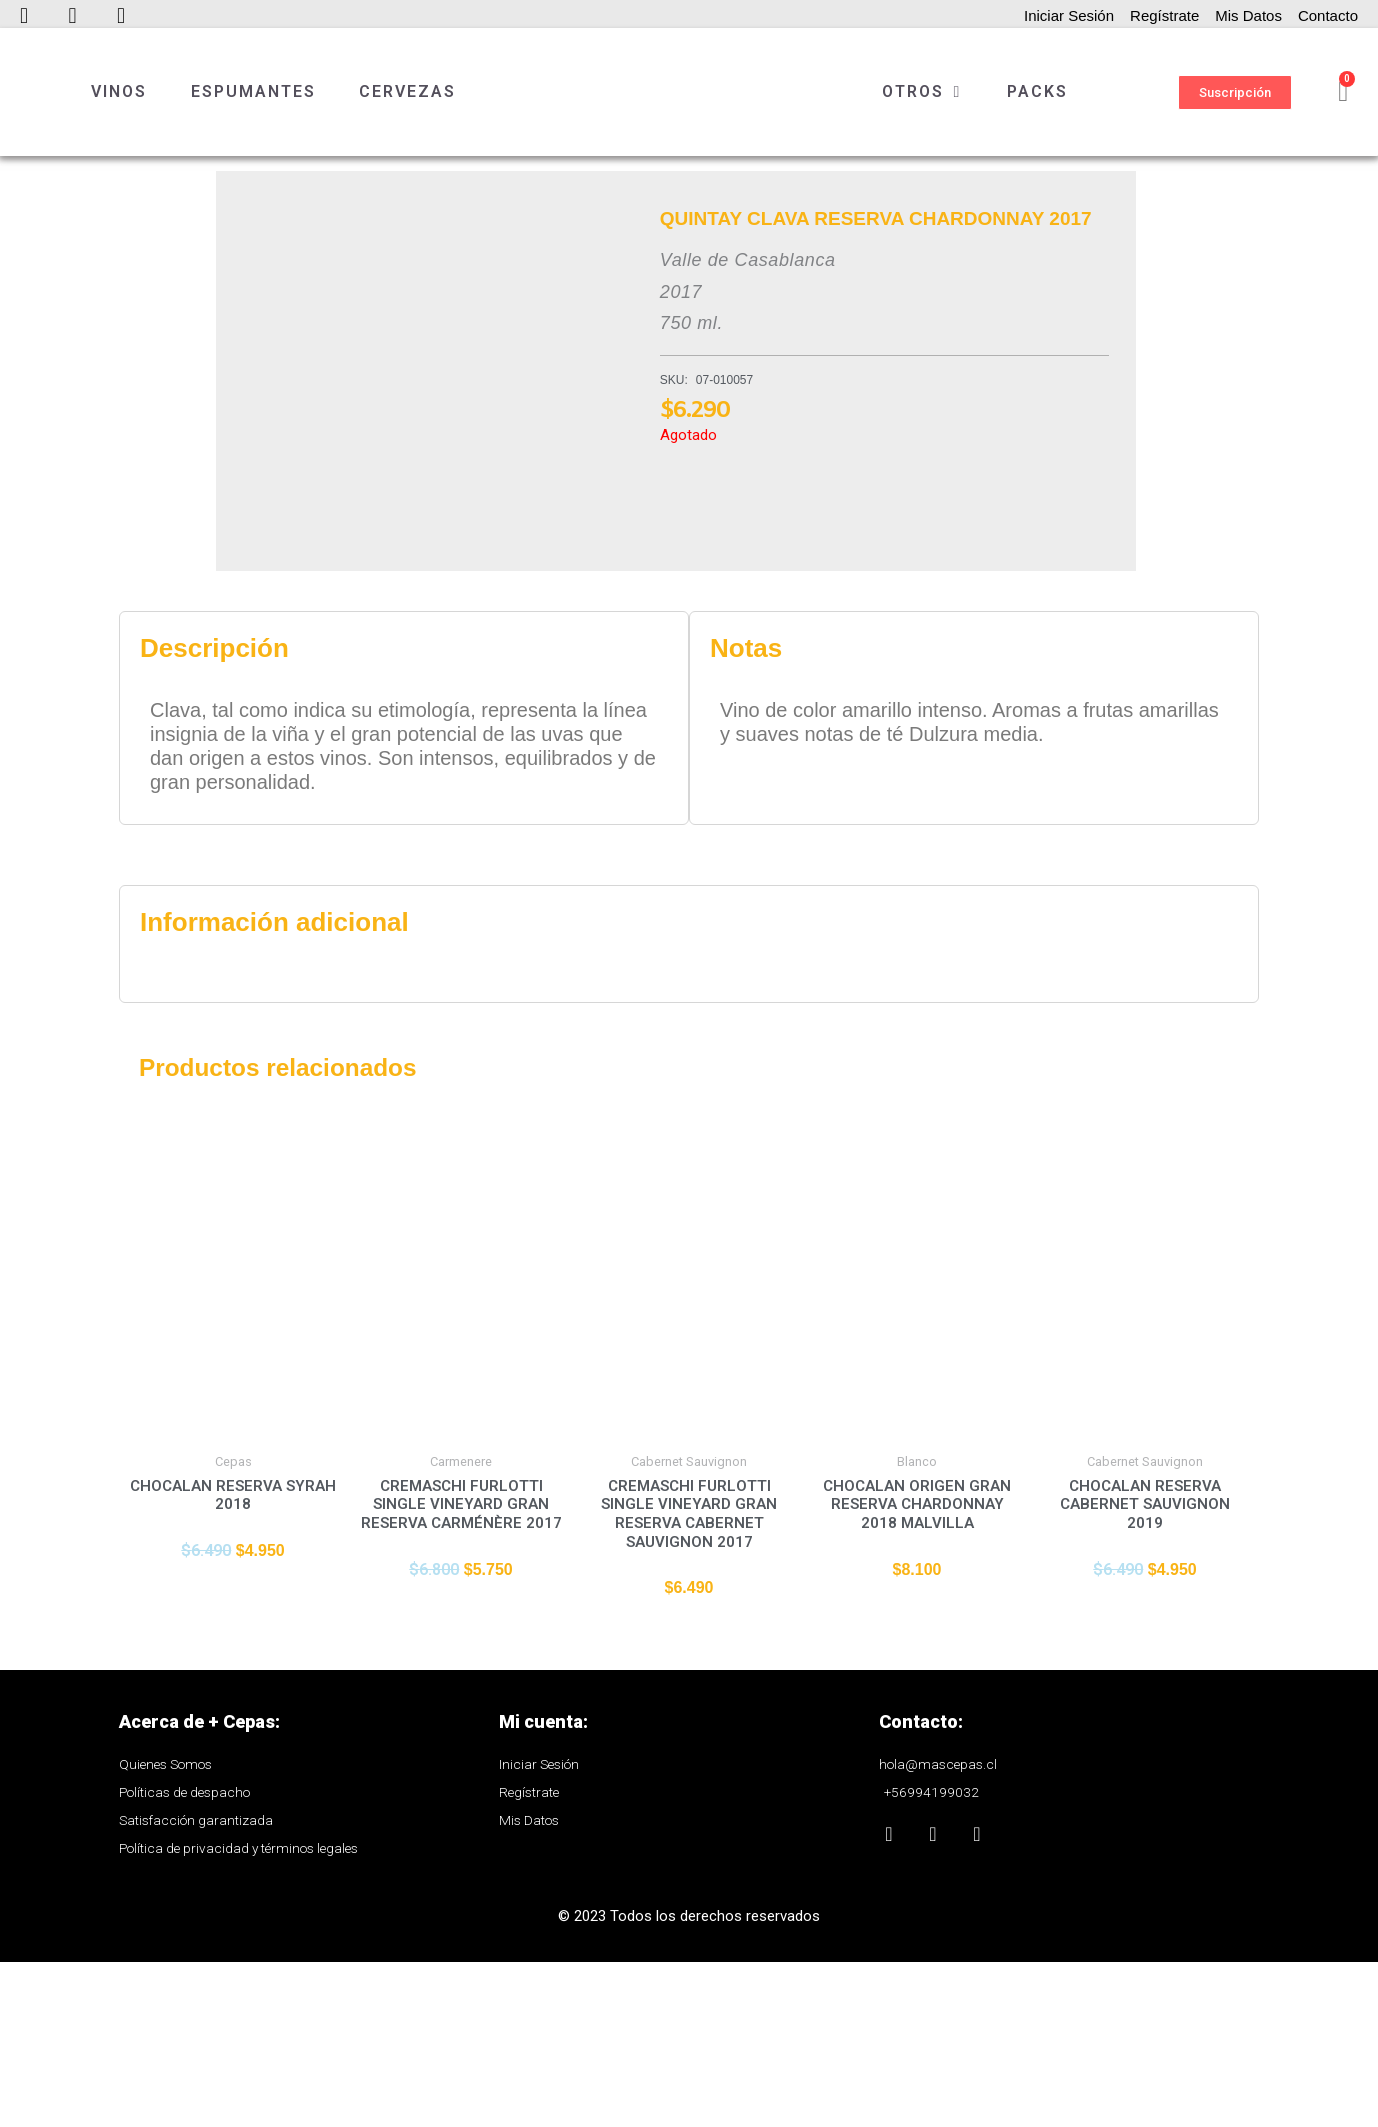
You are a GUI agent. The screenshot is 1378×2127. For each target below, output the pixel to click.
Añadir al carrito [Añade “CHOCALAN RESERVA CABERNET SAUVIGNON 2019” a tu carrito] (1145, 1787)
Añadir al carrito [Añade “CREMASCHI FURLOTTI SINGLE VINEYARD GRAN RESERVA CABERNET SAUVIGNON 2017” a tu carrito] (689, 1806)
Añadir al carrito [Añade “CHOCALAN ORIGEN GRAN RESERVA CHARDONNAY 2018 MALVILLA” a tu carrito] (917, 1787)
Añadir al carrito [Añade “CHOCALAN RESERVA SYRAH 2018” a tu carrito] (233, 1769)
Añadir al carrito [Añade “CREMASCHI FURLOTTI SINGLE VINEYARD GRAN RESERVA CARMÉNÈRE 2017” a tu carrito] (461, 1787)
